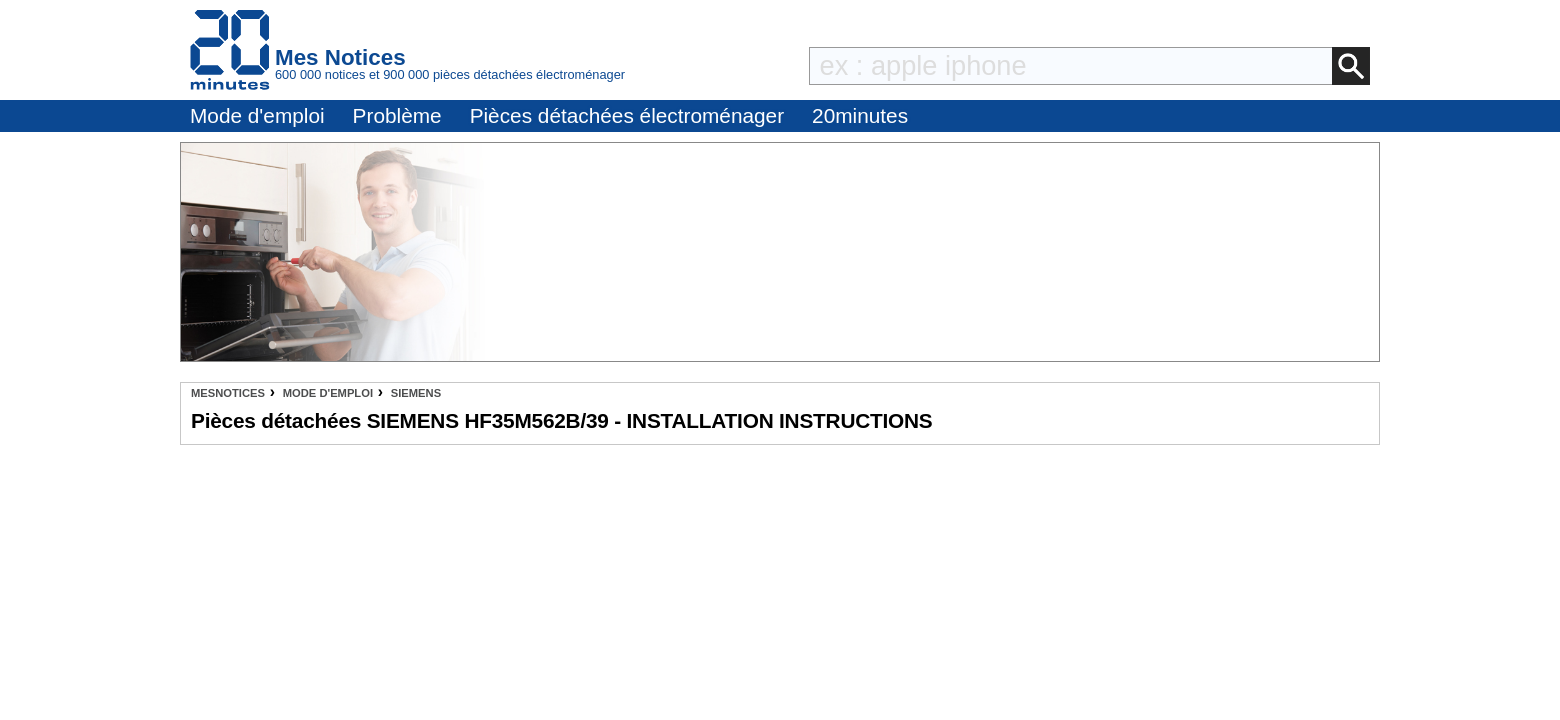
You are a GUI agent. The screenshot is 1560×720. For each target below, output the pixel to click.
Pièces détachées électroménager (627, 115)
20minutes (860, 115)
